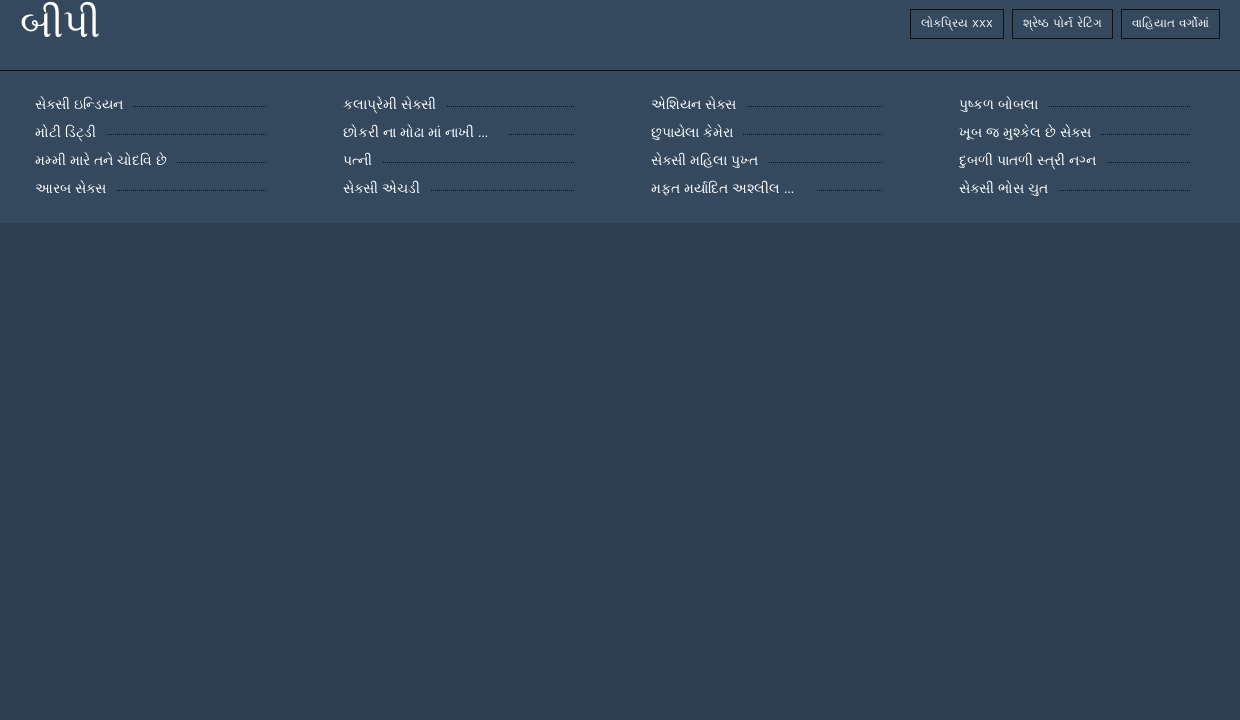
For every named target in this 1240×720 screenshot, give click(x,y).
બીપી (60, 23)
